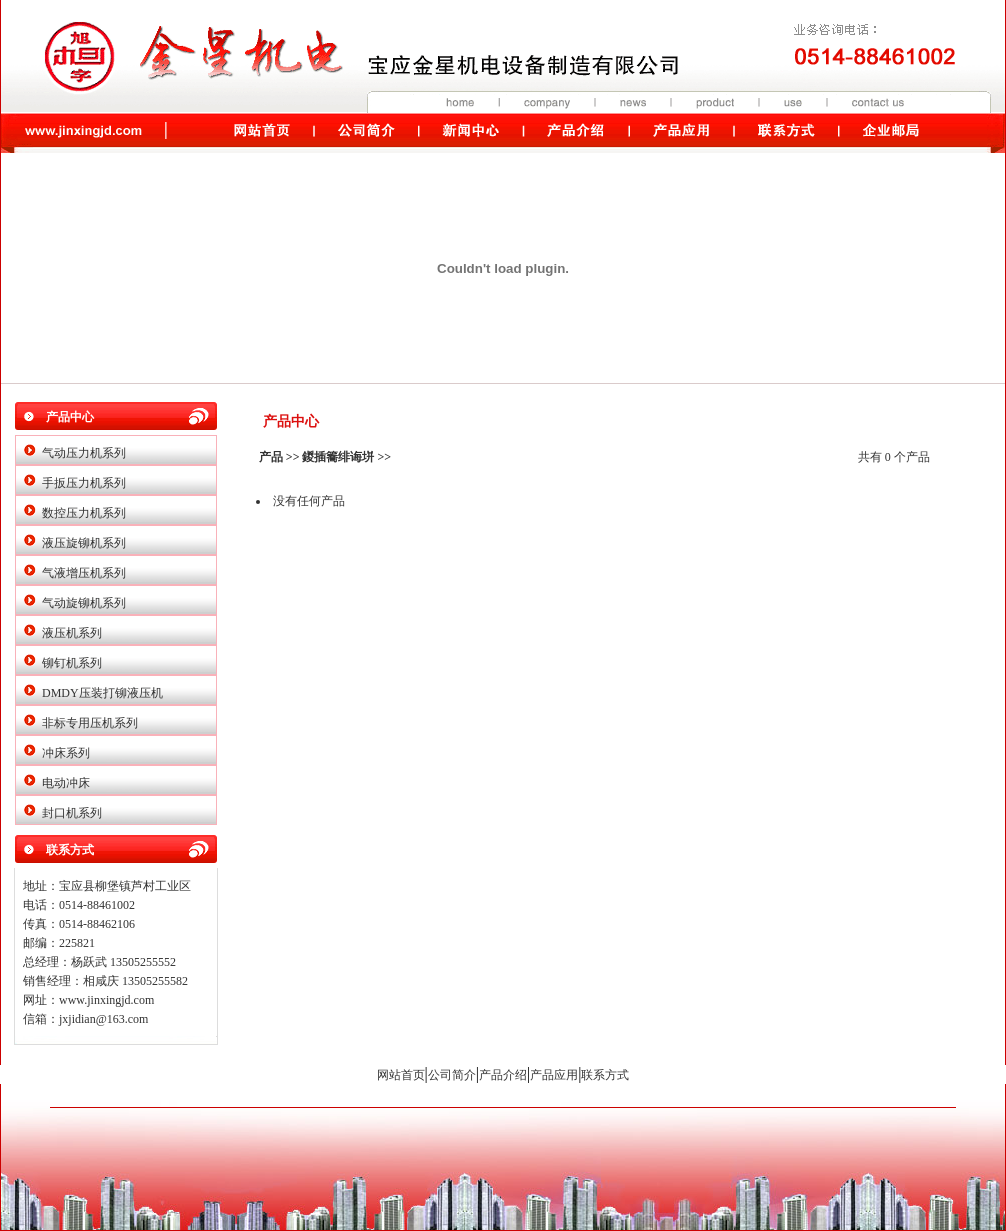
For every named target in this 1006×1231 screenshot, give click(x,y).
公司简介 (452, 1075)
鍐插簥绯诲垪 (338, 457)
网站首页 (401, 1075)
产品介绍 (503, 1075)
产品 (271, 457)
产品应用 (554, 1075)
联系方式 (605, 1075)
